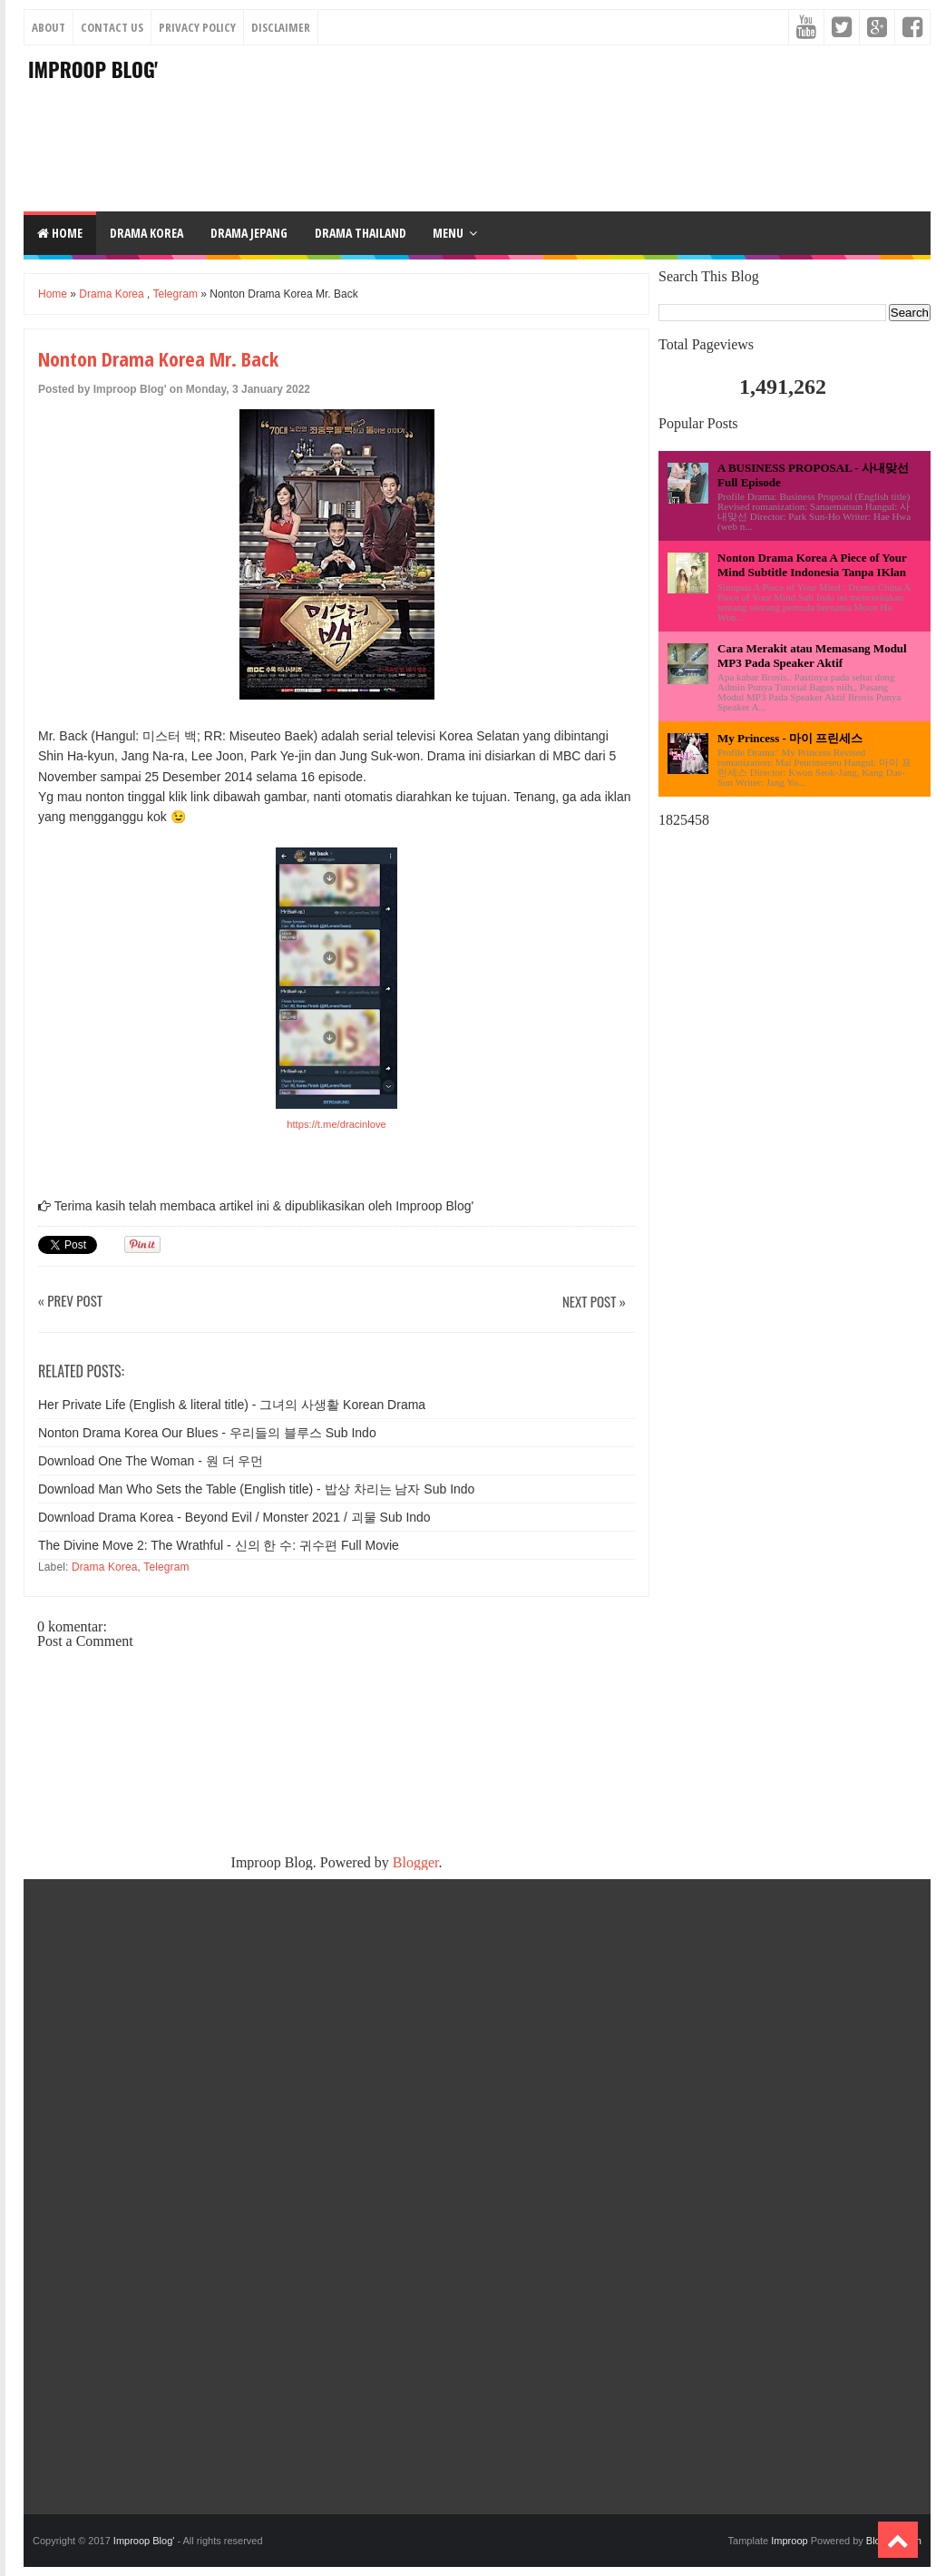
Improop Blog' (93, 68)
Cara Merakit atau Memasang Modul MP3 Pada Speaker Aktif (812, 656)
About (48, 27)
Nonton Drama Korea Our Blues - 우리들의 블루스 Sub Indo (207, 1432)
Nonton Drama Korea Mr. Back (158, 358)
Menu (448, 232)
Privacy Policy (197, 27)
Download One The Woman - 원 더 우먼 (150, 1461)
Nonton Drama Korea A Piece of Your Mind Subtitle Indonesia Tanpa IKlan (811, 565)
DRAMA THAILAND (360, 232)
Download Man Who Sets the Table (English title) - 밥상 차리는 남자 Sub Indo (256, 1489)
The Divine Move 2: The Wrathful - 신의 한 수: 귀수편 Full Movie (218, 1545)
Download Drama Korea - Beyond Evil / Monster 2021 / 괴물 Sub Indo (234, 1517)
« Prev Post (70, 1301)
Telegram (175, 294)
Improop (789, 2540)
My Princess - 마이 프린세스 (790, 738)
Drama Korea (111, 294)
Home (60, 232)
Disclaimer (280, 27)
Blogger (416, 1862)
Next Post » (594, 1302)
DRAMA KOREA (146, 232)
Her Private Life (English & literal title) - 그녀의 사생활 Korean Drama (231, 1404)
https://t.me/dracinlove (336, 1124)
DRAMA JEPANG (249, 232)
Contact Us (112, 27)
